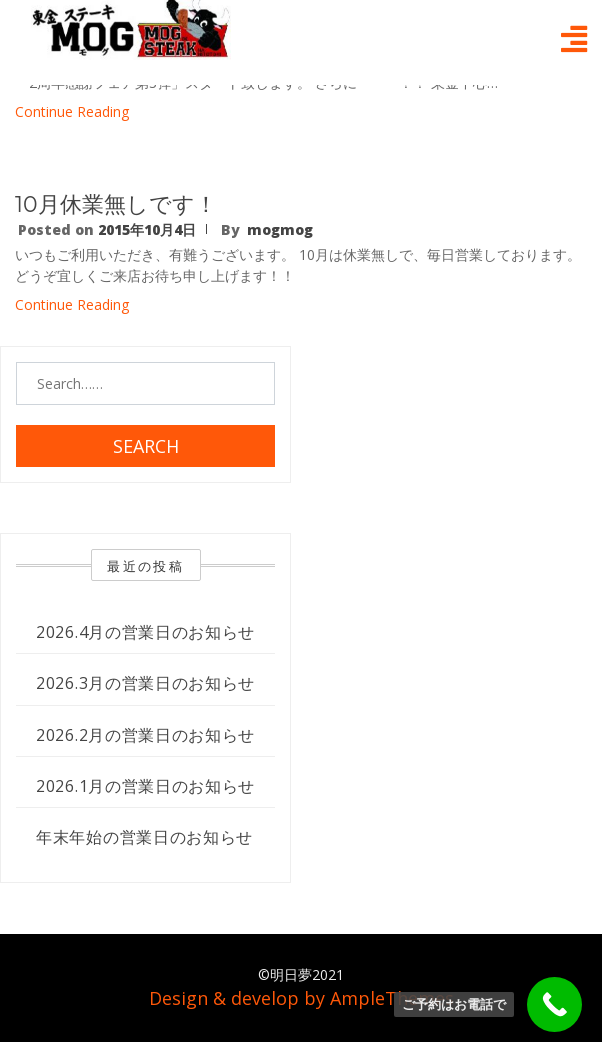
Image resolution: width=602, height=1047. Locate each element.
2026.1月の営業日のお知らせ (145, 786)
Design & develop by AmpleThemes (301, 998)
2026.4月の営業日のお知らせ (145, 632)
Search (146, 446)
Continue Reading (72, 111)
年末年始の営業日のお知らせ (144, 837)
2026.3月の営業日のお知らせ (145, 683)
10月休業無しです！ (116, 204)
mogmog (280, 229)
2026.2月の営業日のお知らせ (145, 735)
